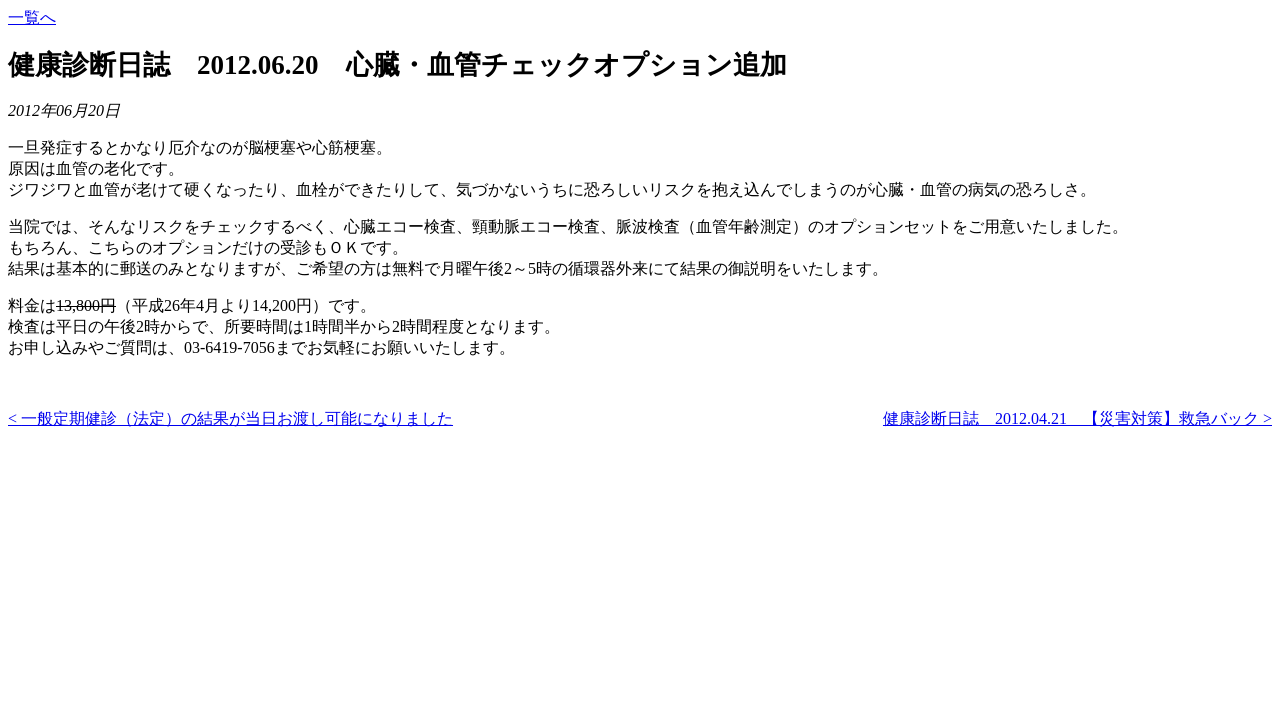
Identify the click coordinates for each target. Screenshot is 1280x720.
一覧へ (32, 17)
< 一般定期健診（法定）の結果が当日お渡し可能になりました (230, 418)
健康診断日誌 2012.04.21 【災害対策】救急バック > (1077, 418)
